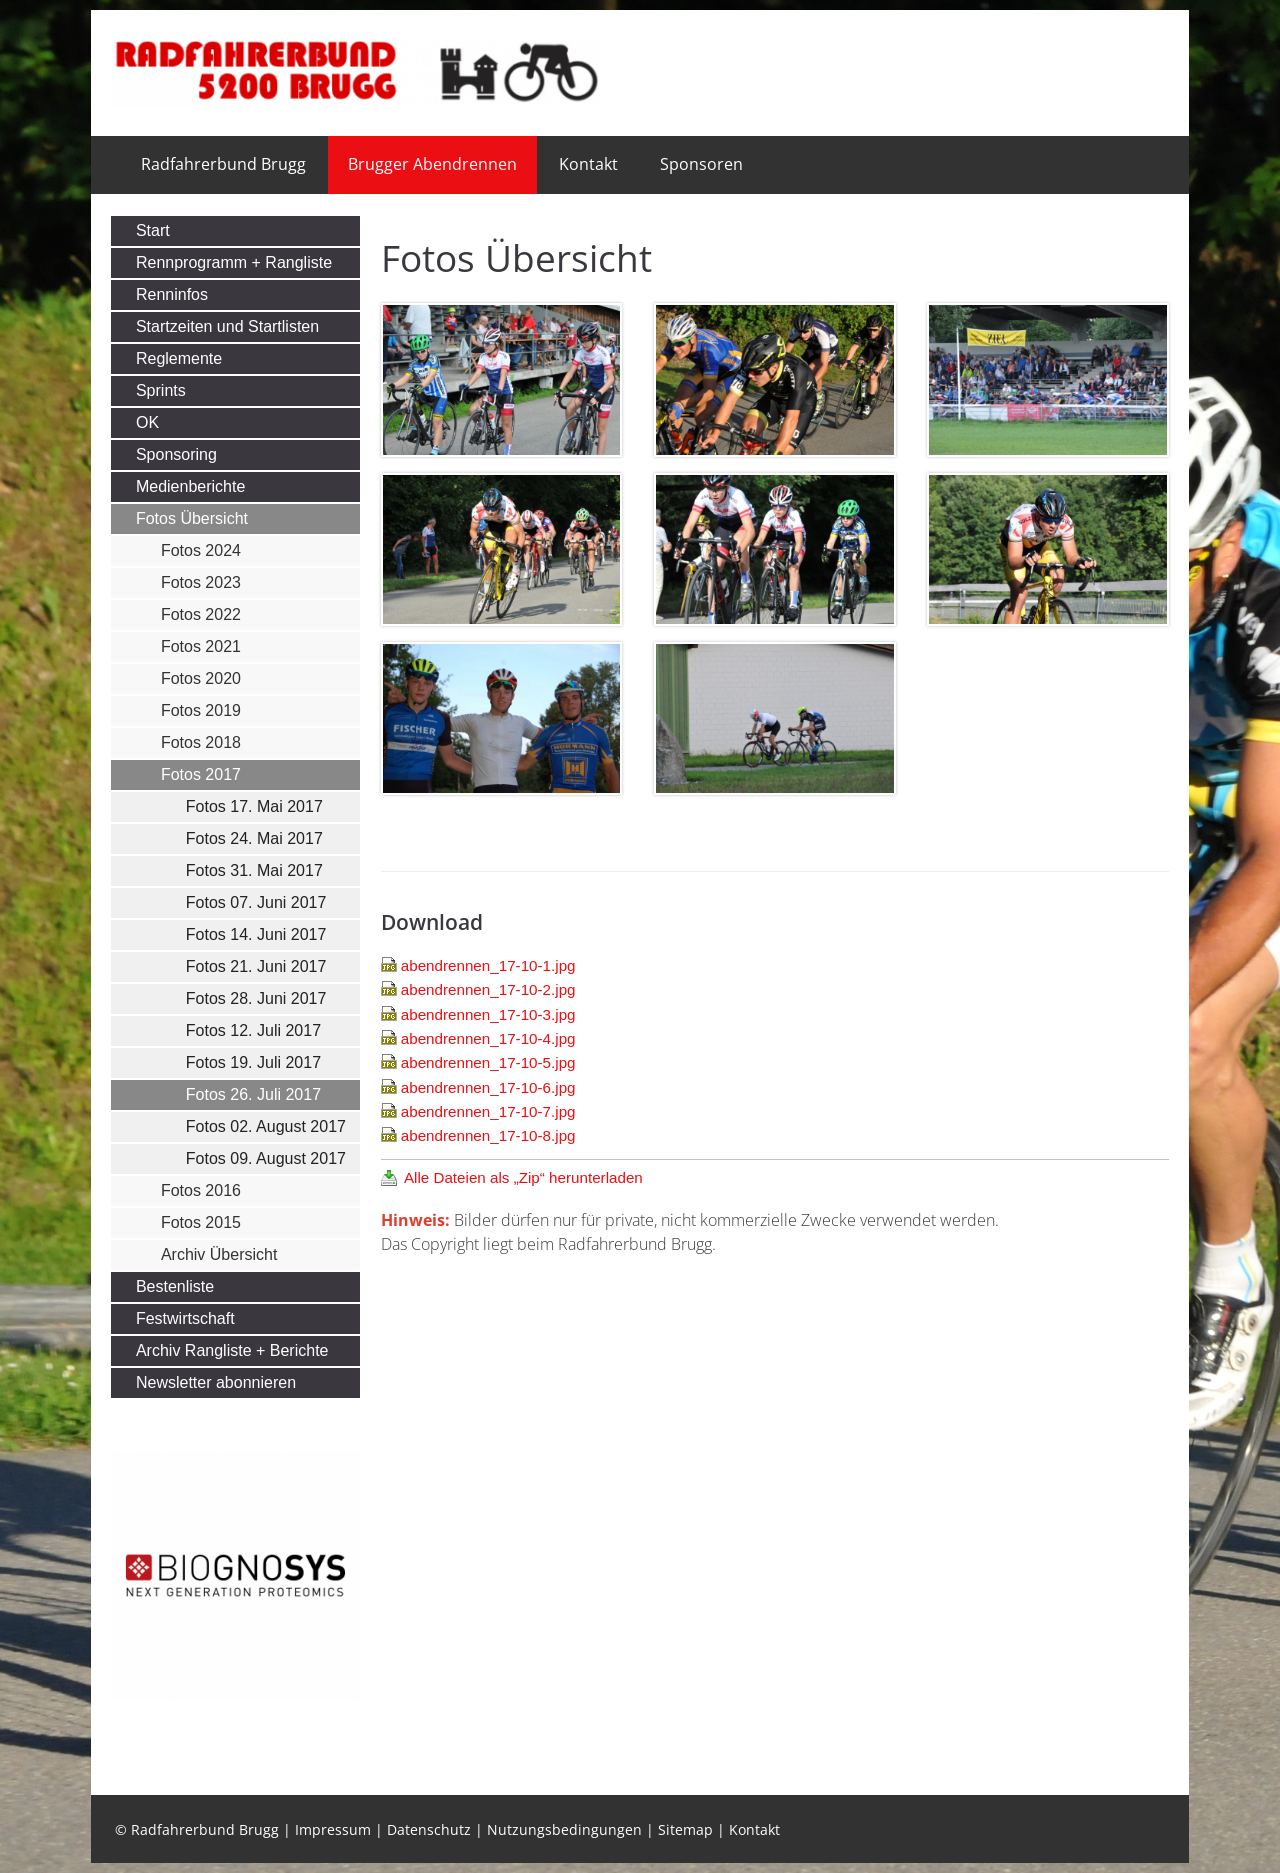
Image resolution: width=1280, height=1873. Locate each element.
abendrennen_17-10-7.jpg (488, 1111)
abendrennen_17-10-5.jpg (488, 1062)
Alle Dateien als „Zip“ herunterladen (523, 1177)
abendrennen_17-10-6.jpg (488, 1087)
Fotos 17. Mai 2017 (254, 806)
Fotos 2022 (201, 614)
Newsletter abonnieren (216, 1382)
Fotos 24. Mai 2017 (254, 838)
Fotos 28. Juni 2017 (256, 998)
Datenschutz (429, 1829)
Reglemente (179, 358)
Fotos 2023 (201, 582)
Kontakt (588, 164)
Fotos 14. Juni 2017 (256, 934)
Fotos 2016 (201, 1190)
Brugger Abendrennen (432, 164)
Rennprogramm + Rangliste (234, 262)
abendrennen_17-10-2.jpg (488, 989)
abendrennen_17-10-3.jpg (488, 1014)
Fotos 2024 (201, 550)
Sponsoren (701, 164)
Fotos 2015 (201, 1222)
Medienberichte (190, 486)
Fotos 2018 (201, 742)
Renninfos (172, 294)
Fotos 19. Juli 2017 (253, 1062)
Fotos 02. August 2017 (266, 1126)
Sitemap (685, 1829)
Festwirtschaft (185, 1318)
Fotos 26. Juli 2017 (253, 1094)
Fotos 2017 (201, 774)
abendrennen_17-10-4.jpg (488, 1038)
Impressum (333, 1829)
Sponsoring (176, 454)
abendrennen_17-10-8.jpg (488, 1135)
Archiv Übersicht (219, 1254)
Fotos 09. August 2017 (266, 1158)
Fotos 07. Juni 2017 (256, 902)
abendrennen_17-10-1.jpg (488, 965)
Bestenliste (175, 1286)
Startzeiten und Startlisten (227, 326)
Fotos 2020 (201, 678)
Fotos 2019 (201, 710)
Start (153, 230)
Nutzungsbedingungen (564, 1829)
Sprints (161, 390)
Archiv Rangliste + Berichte (232, 1350)
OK (147, 422)
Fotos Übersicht (192, 518)
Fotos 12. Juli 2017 (253, 1030)
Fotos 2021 (201, 646)
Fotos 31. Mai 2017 (254, 870)
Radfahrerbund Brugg (223, 164)
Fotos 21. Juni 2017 (256, 966)
